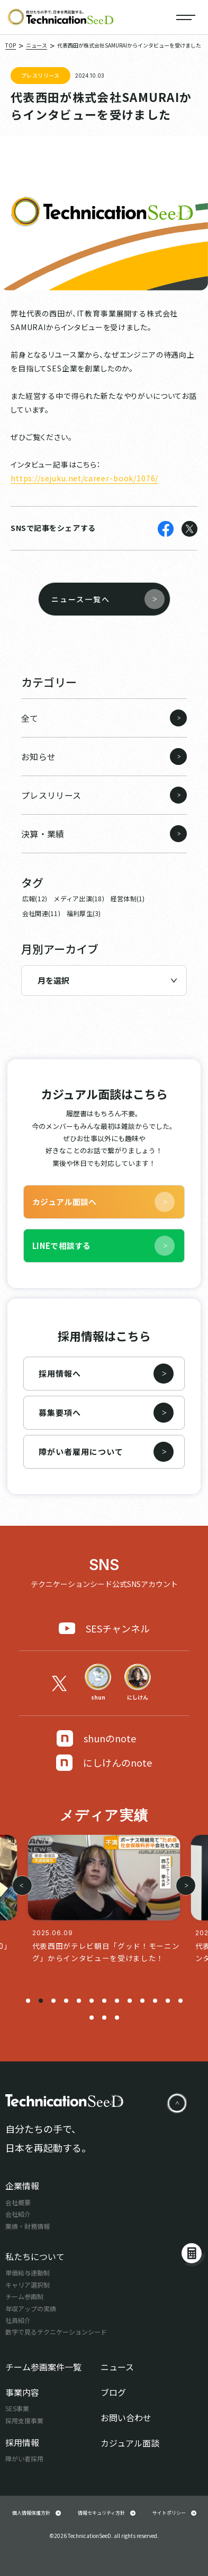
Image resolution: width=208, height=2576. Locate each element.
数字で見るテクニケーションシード (56, 2331)
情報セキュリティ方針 (106, 2512)
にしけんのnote (104, 1762)
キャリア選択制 (27, 2284)
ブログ (113, 2392)
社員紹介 (18, 2320)
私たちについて (35, 2256)
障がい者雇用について (106, 1452)
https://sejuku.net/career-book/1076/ (84, 478)
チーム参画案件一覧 (43, 2366)
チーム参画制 (24, 2296)
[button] (28, 2001)
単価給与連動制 (27, 2272)
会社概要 (18, 2202)
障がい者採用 (24, 2458)
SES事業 (17, 2408)
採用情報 (22, 2442)
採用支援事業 (24, 2420)
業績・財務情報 (27, 2226)
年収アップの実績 (30, 2308)
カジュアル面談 (130, 2443)
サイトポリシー (174, 2512)
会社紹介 (18, 2213)
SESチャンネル (104, 1628)
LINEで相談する (103, 1246)
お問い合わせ (126, 2417)
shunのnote (96, 1738)
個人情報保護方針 (36, 2512)
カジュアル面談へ (103, 1202)
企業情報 (22, 2185)
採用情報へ (106, 1374)
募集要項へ (106, 1413)
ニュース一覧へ (108, 599)
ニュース (117, 2366)
